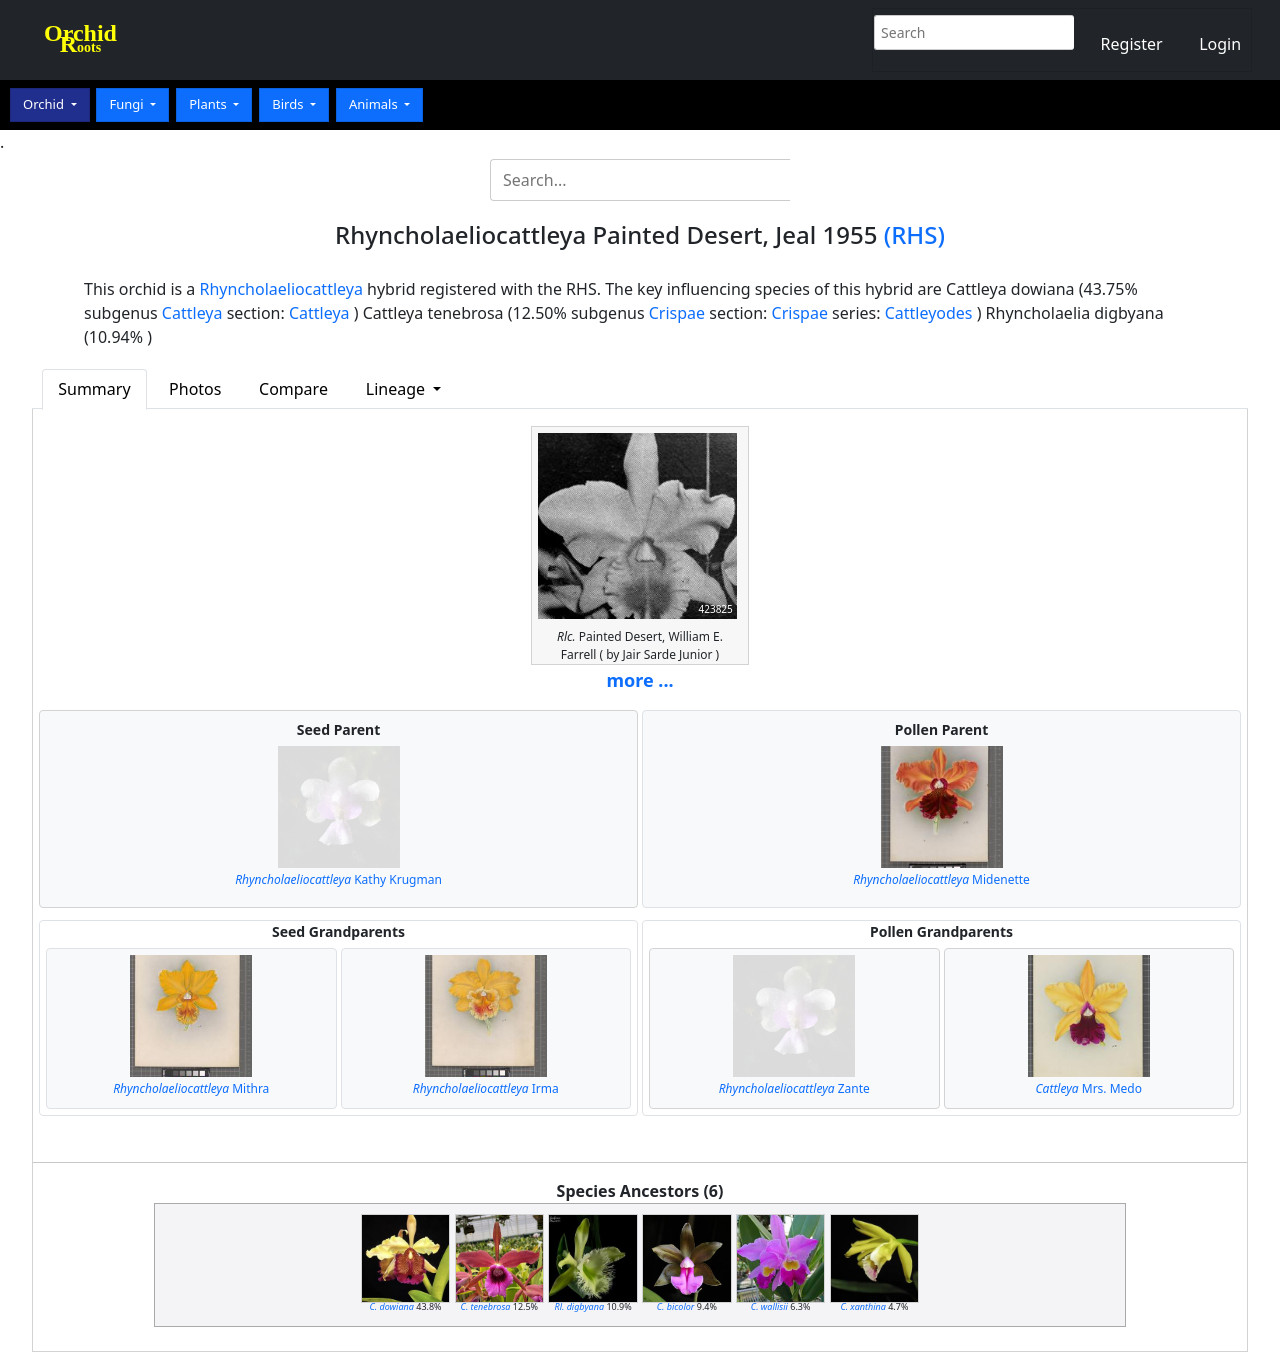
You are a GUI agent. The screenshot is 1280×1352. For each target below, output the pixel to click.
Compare (293, 389)
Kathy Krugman (338, 879)
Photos (195, 389)
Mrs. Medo (1089, 1088)
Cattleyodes (929, 313)
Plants (209, 104)
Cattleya (192, 313)
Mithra (191, 1088)
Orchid (45, 104)
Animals (375, 104)
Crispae (677, 313)
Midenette (941, 879)
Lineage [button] (397, 389)
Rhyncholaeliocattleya (281, 289)
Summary (94, 389)
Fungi (128, 104)
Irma (486, 1088)
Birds (289, 104)
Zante (794, 1088)
